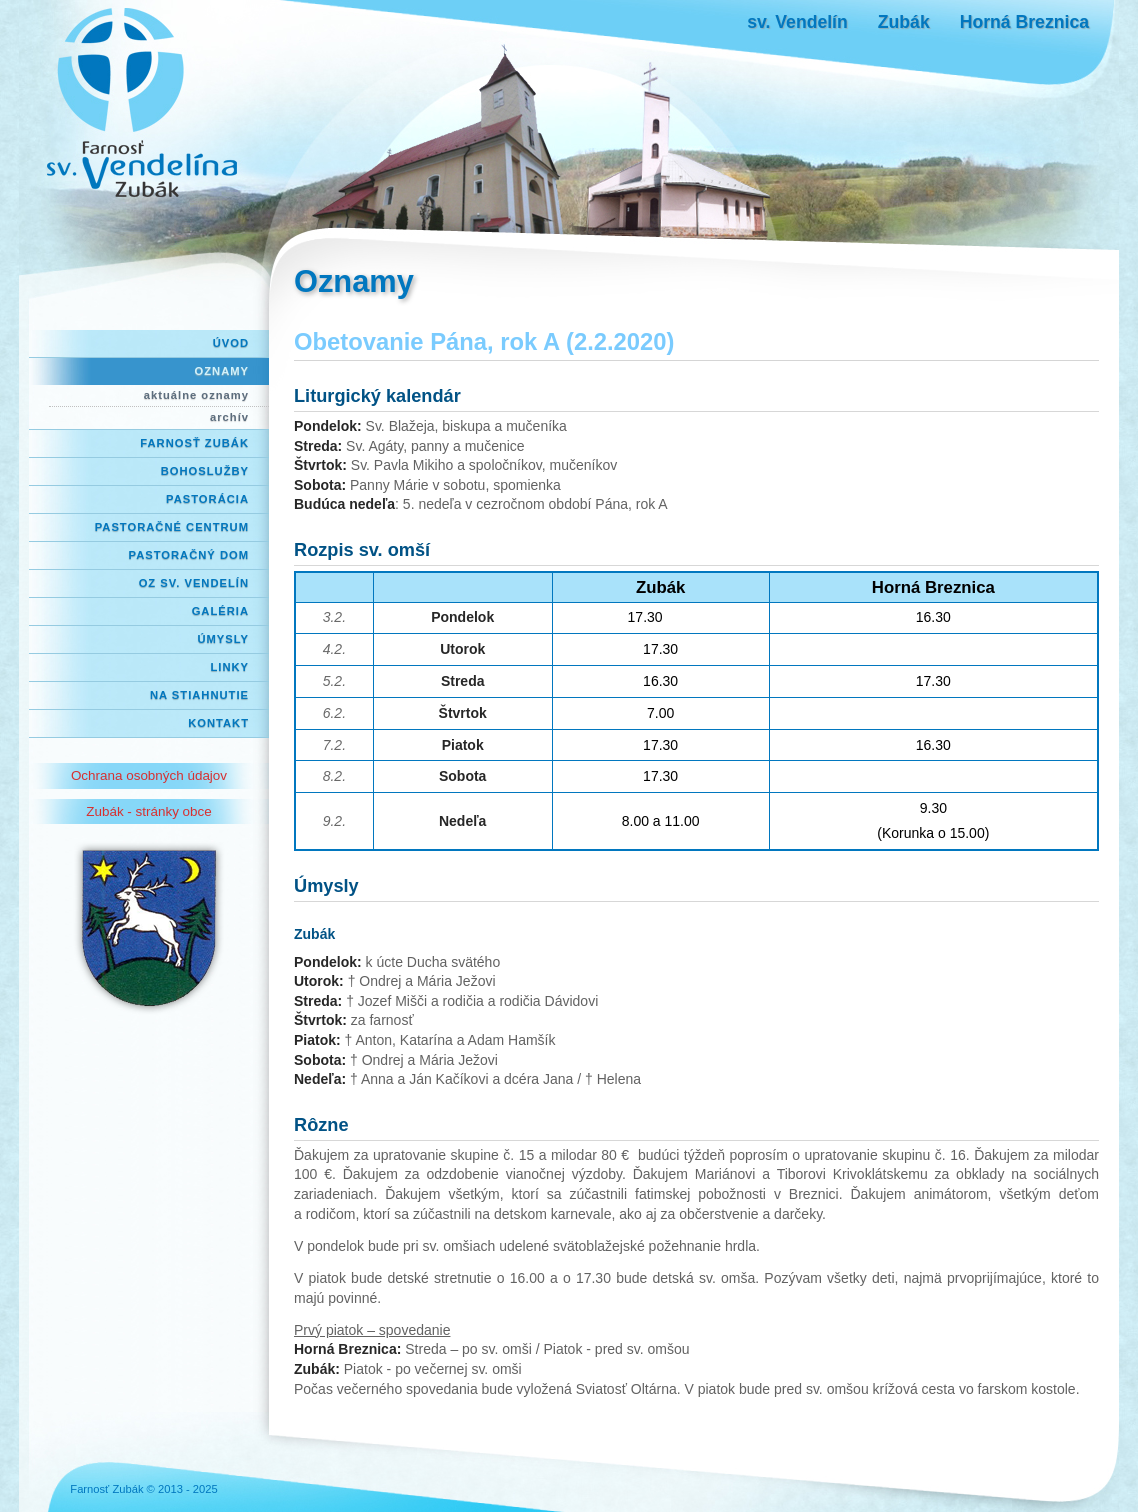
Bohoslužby (205, 471)
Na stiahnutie (199, 695)
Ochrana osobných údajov (149, 775)
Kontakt (218, 723)
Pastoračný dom (189, 555)
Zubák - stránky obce (148, 811)
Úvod (231, 343)
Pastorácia (207, 499)
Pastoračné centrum (172, 527)
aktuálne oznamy (196, 395)
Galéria (220, 611)
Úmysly (223, 639)
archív (229, 417)
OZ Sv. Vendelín (194, 583)
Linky (229, 667)
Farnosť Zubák (194, 443)
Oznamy (222, 371)
